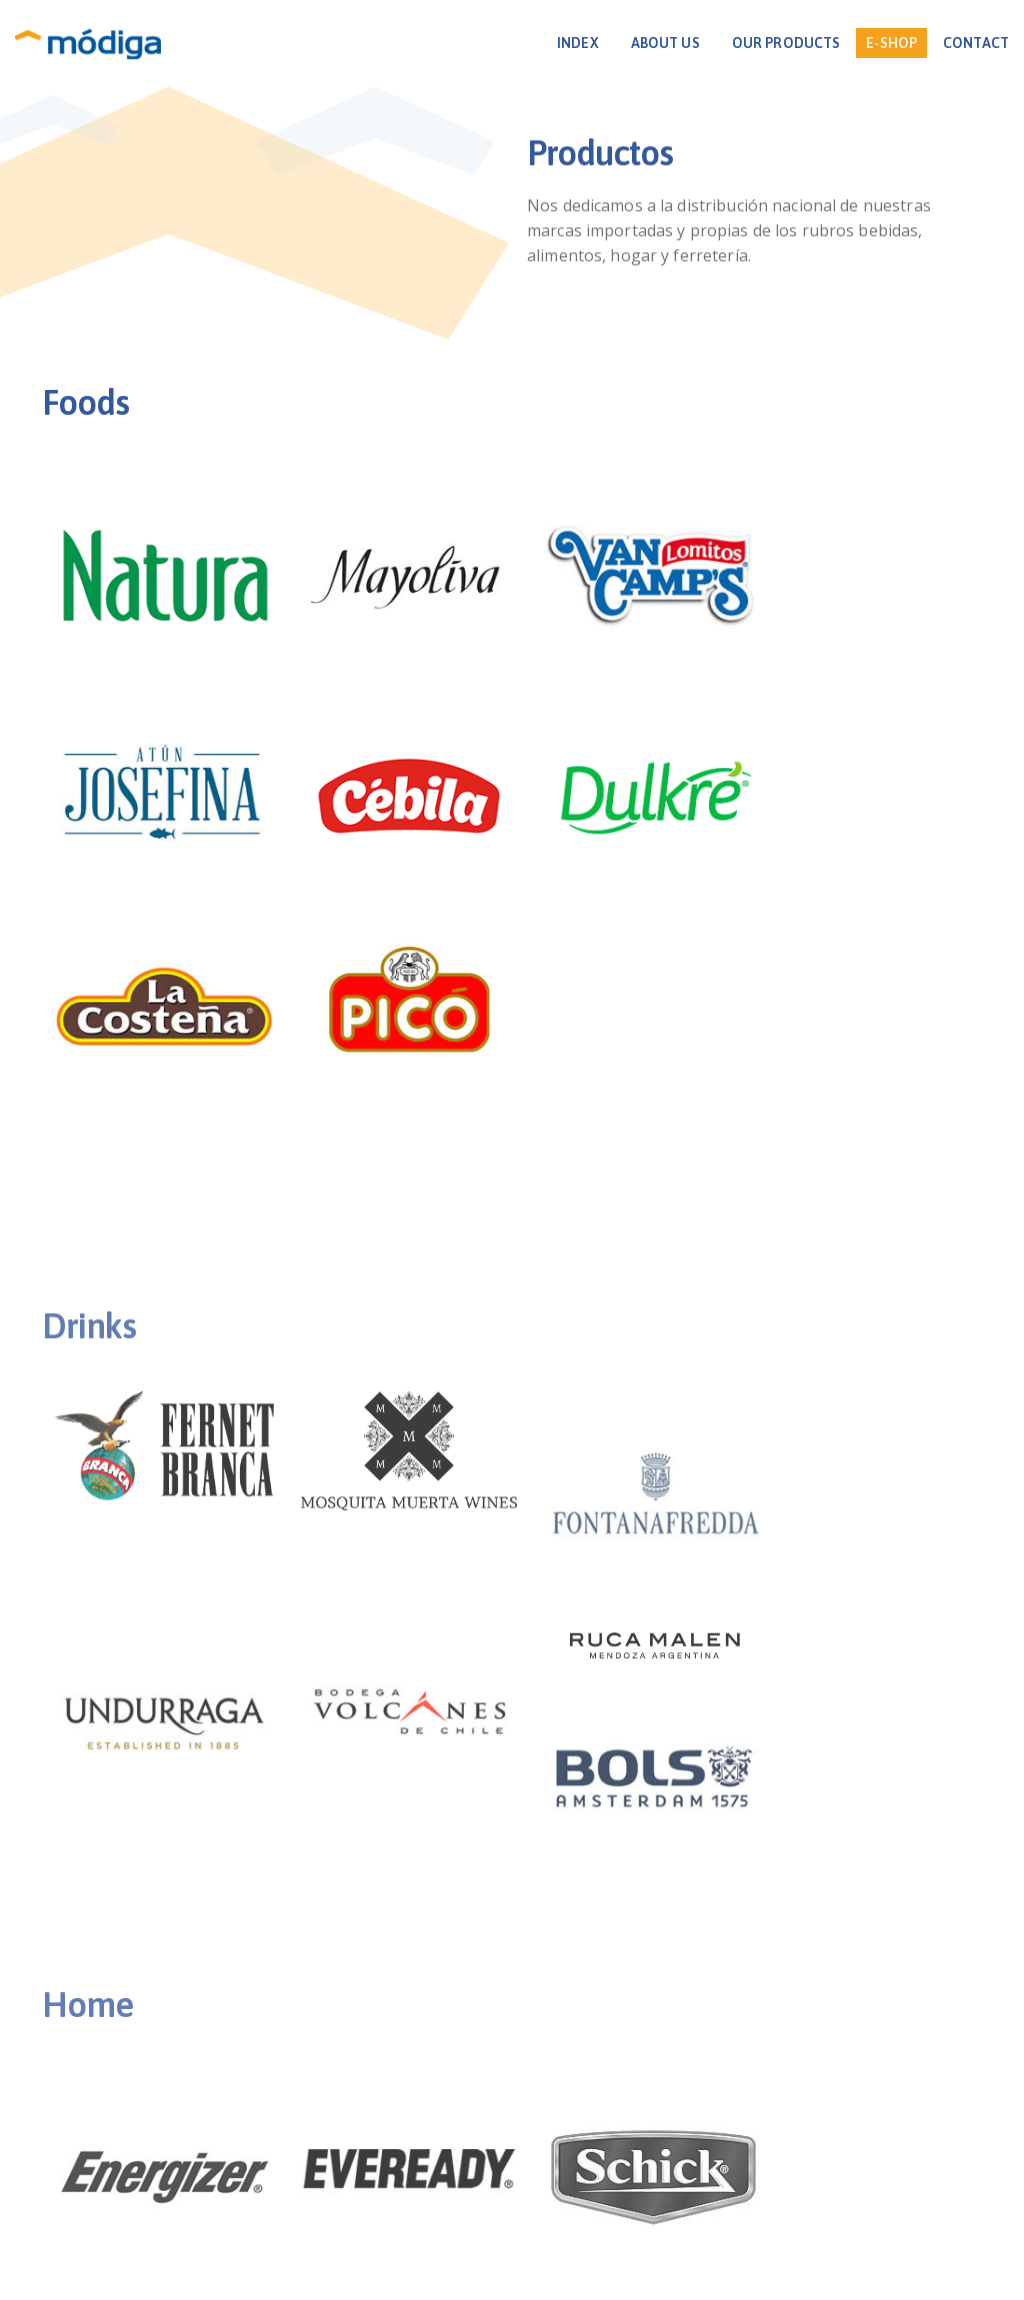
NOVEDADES (594, 2163)
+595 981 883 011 (509, 2211)
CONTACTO (693, 2163)
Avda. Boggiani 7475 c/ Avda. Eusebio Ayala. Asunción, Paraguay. (511, 2187)
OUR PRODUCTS (761, 43)
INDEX (553, 43)
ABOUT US (640, 43)
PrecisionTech (626, 2279)
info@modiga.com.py (663, 2211)
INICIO (313, 2163)
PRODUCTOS (491, 2163)
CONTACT (951, 43)
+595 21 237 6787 (358, 2211)
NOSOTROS (390, 2163)
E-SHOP (866, 43)
